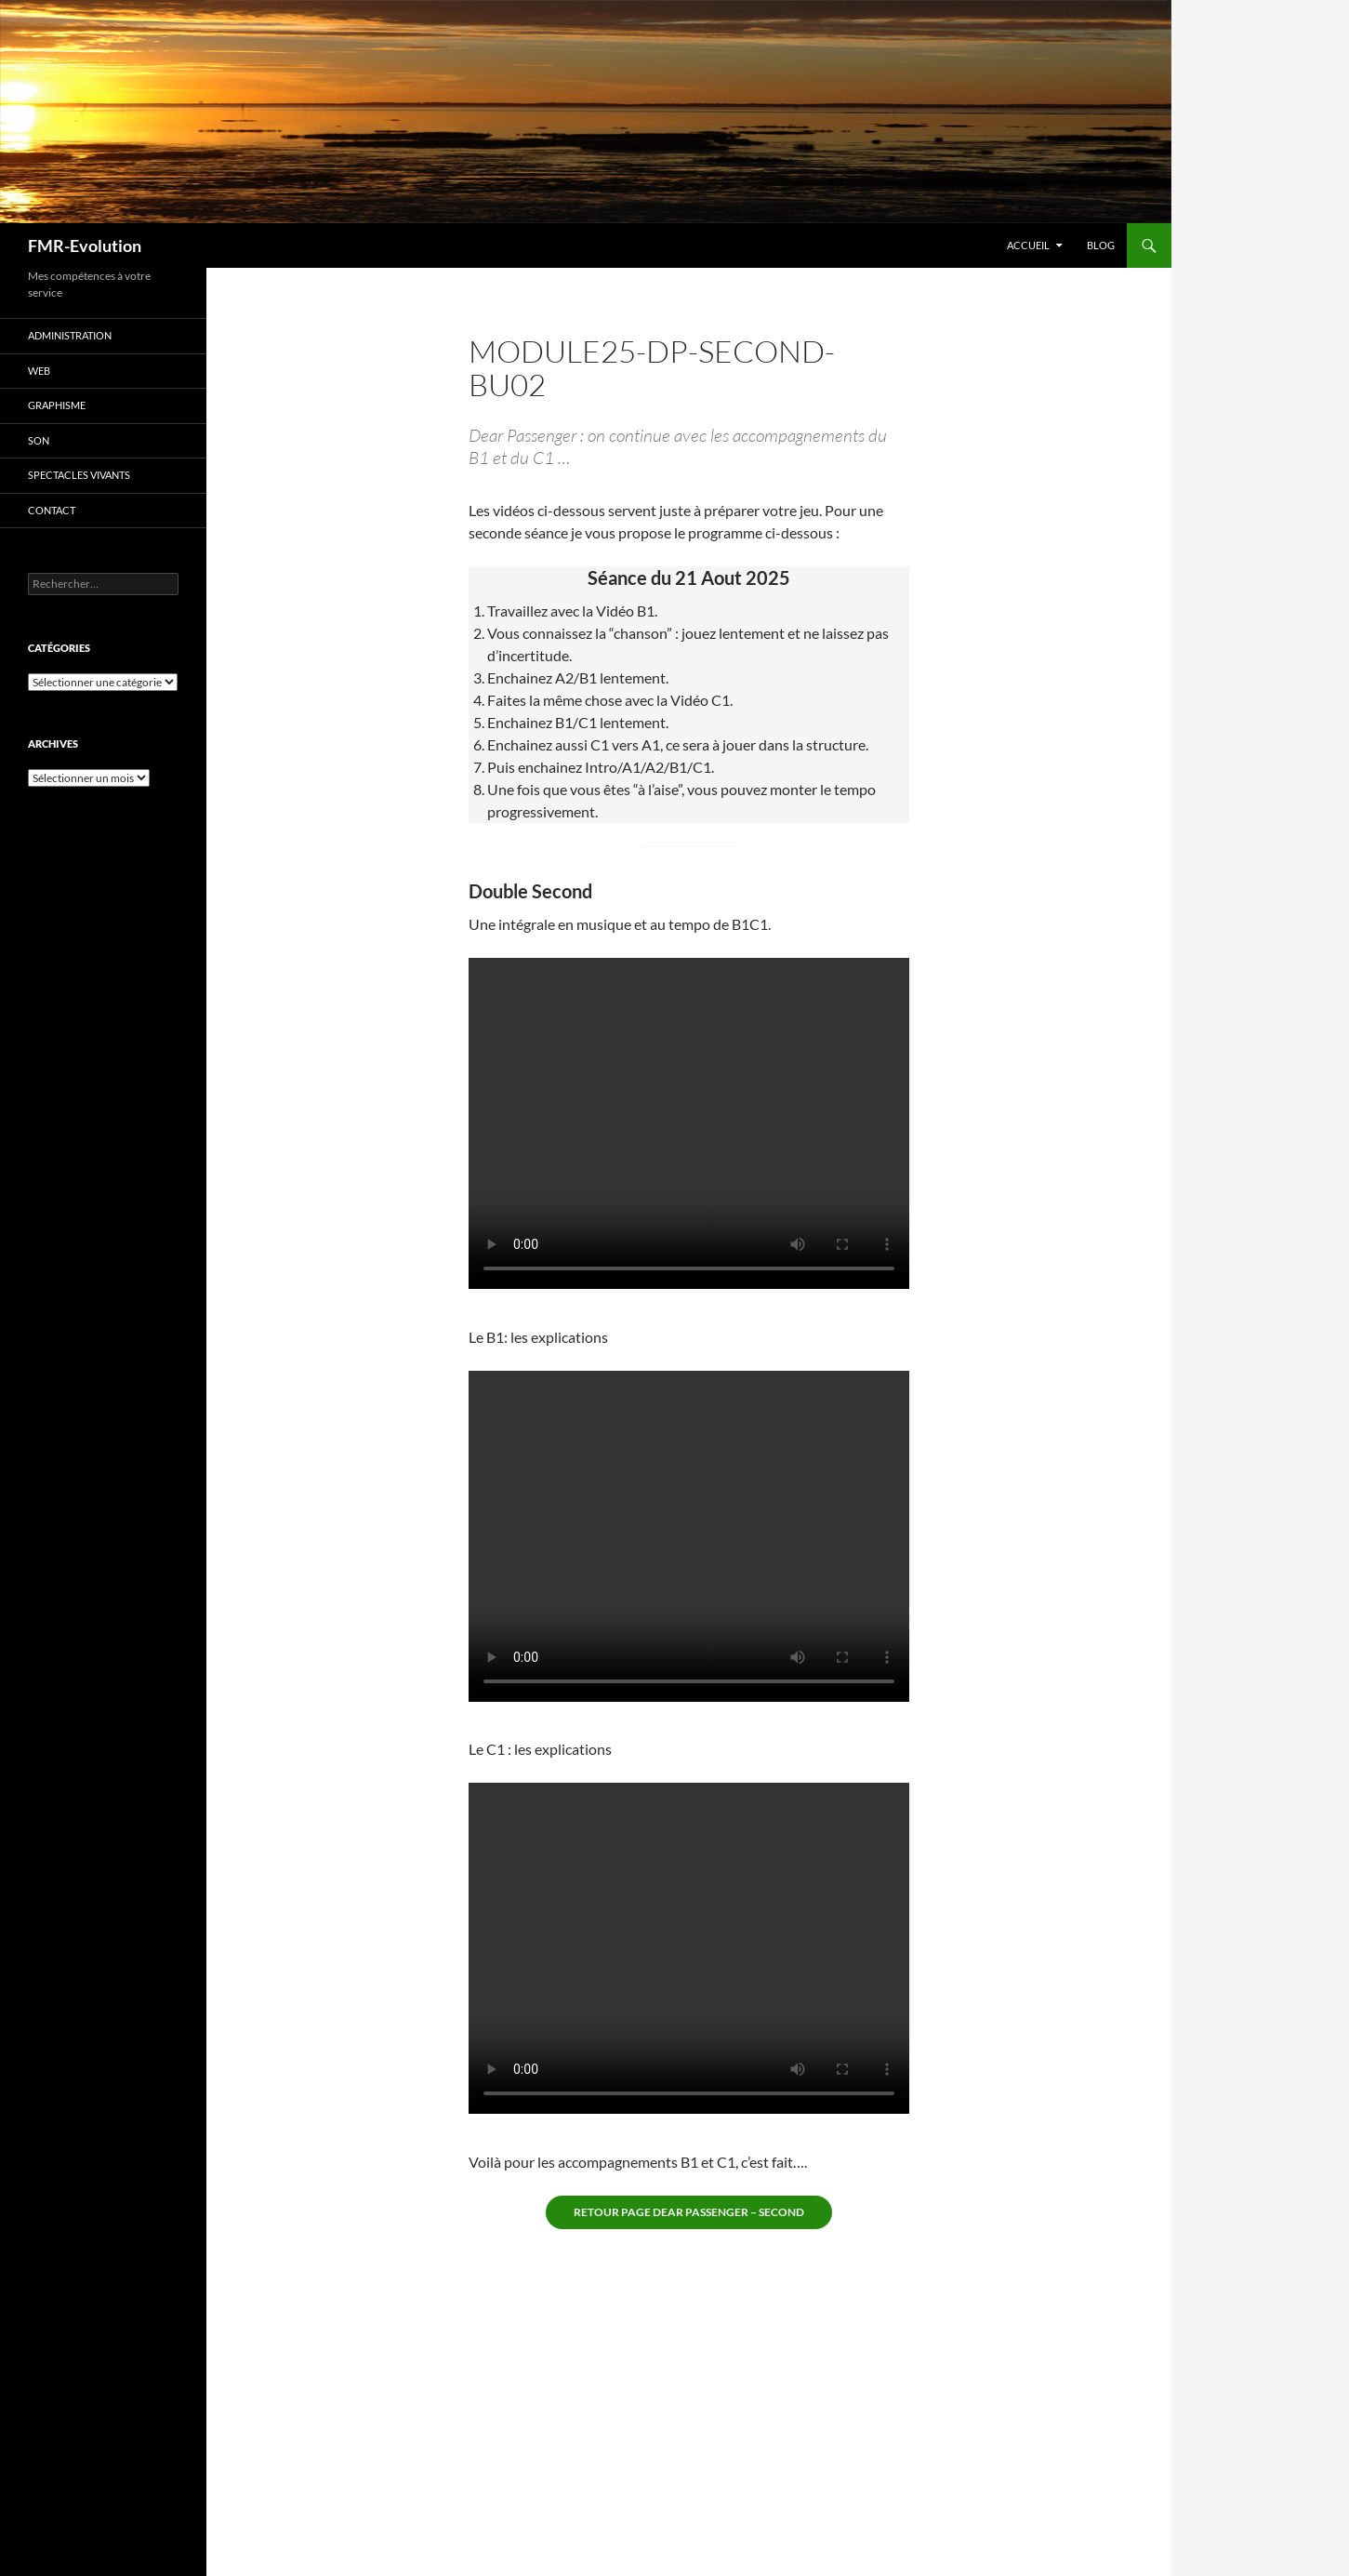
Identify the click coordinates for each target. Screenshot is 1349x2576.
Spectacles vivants (79, 475)
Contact (51, 510)
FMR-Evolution (84, 245)
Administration (70, 335)
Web (39, 371)
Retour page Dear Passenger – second (689, 2212)
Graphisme (57, 405)
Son (38, 440)
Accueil (1028, 245)
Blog (1101, 245)
